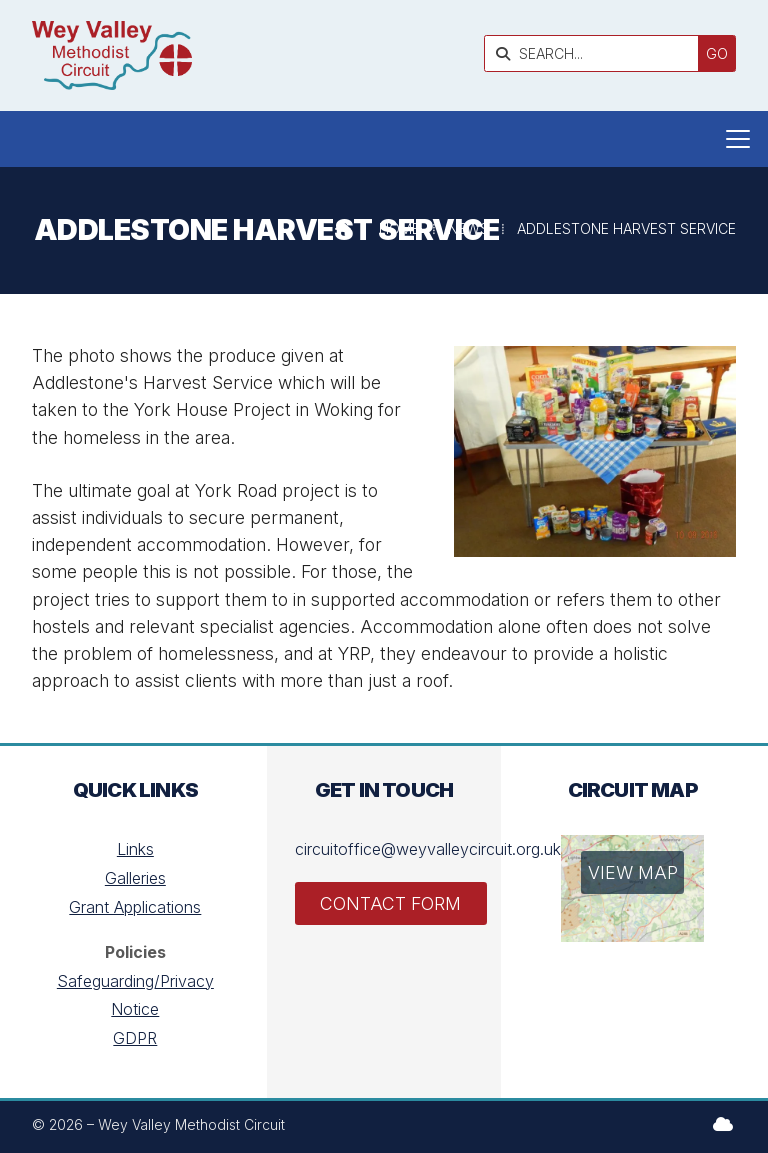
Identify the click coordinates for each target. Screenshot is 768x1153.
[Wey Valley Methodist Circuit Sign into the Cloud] (723, 1124)
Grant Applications (135, 907)
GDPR (135, 1038)
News (468, 228)
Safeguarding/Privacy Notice (135, 995)
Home (399, 228)
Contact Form (390, 903)
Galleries (135, 878)
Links (135, 849)
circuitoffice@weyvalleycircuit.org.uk (428, 849)
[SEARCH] (596, 53)
